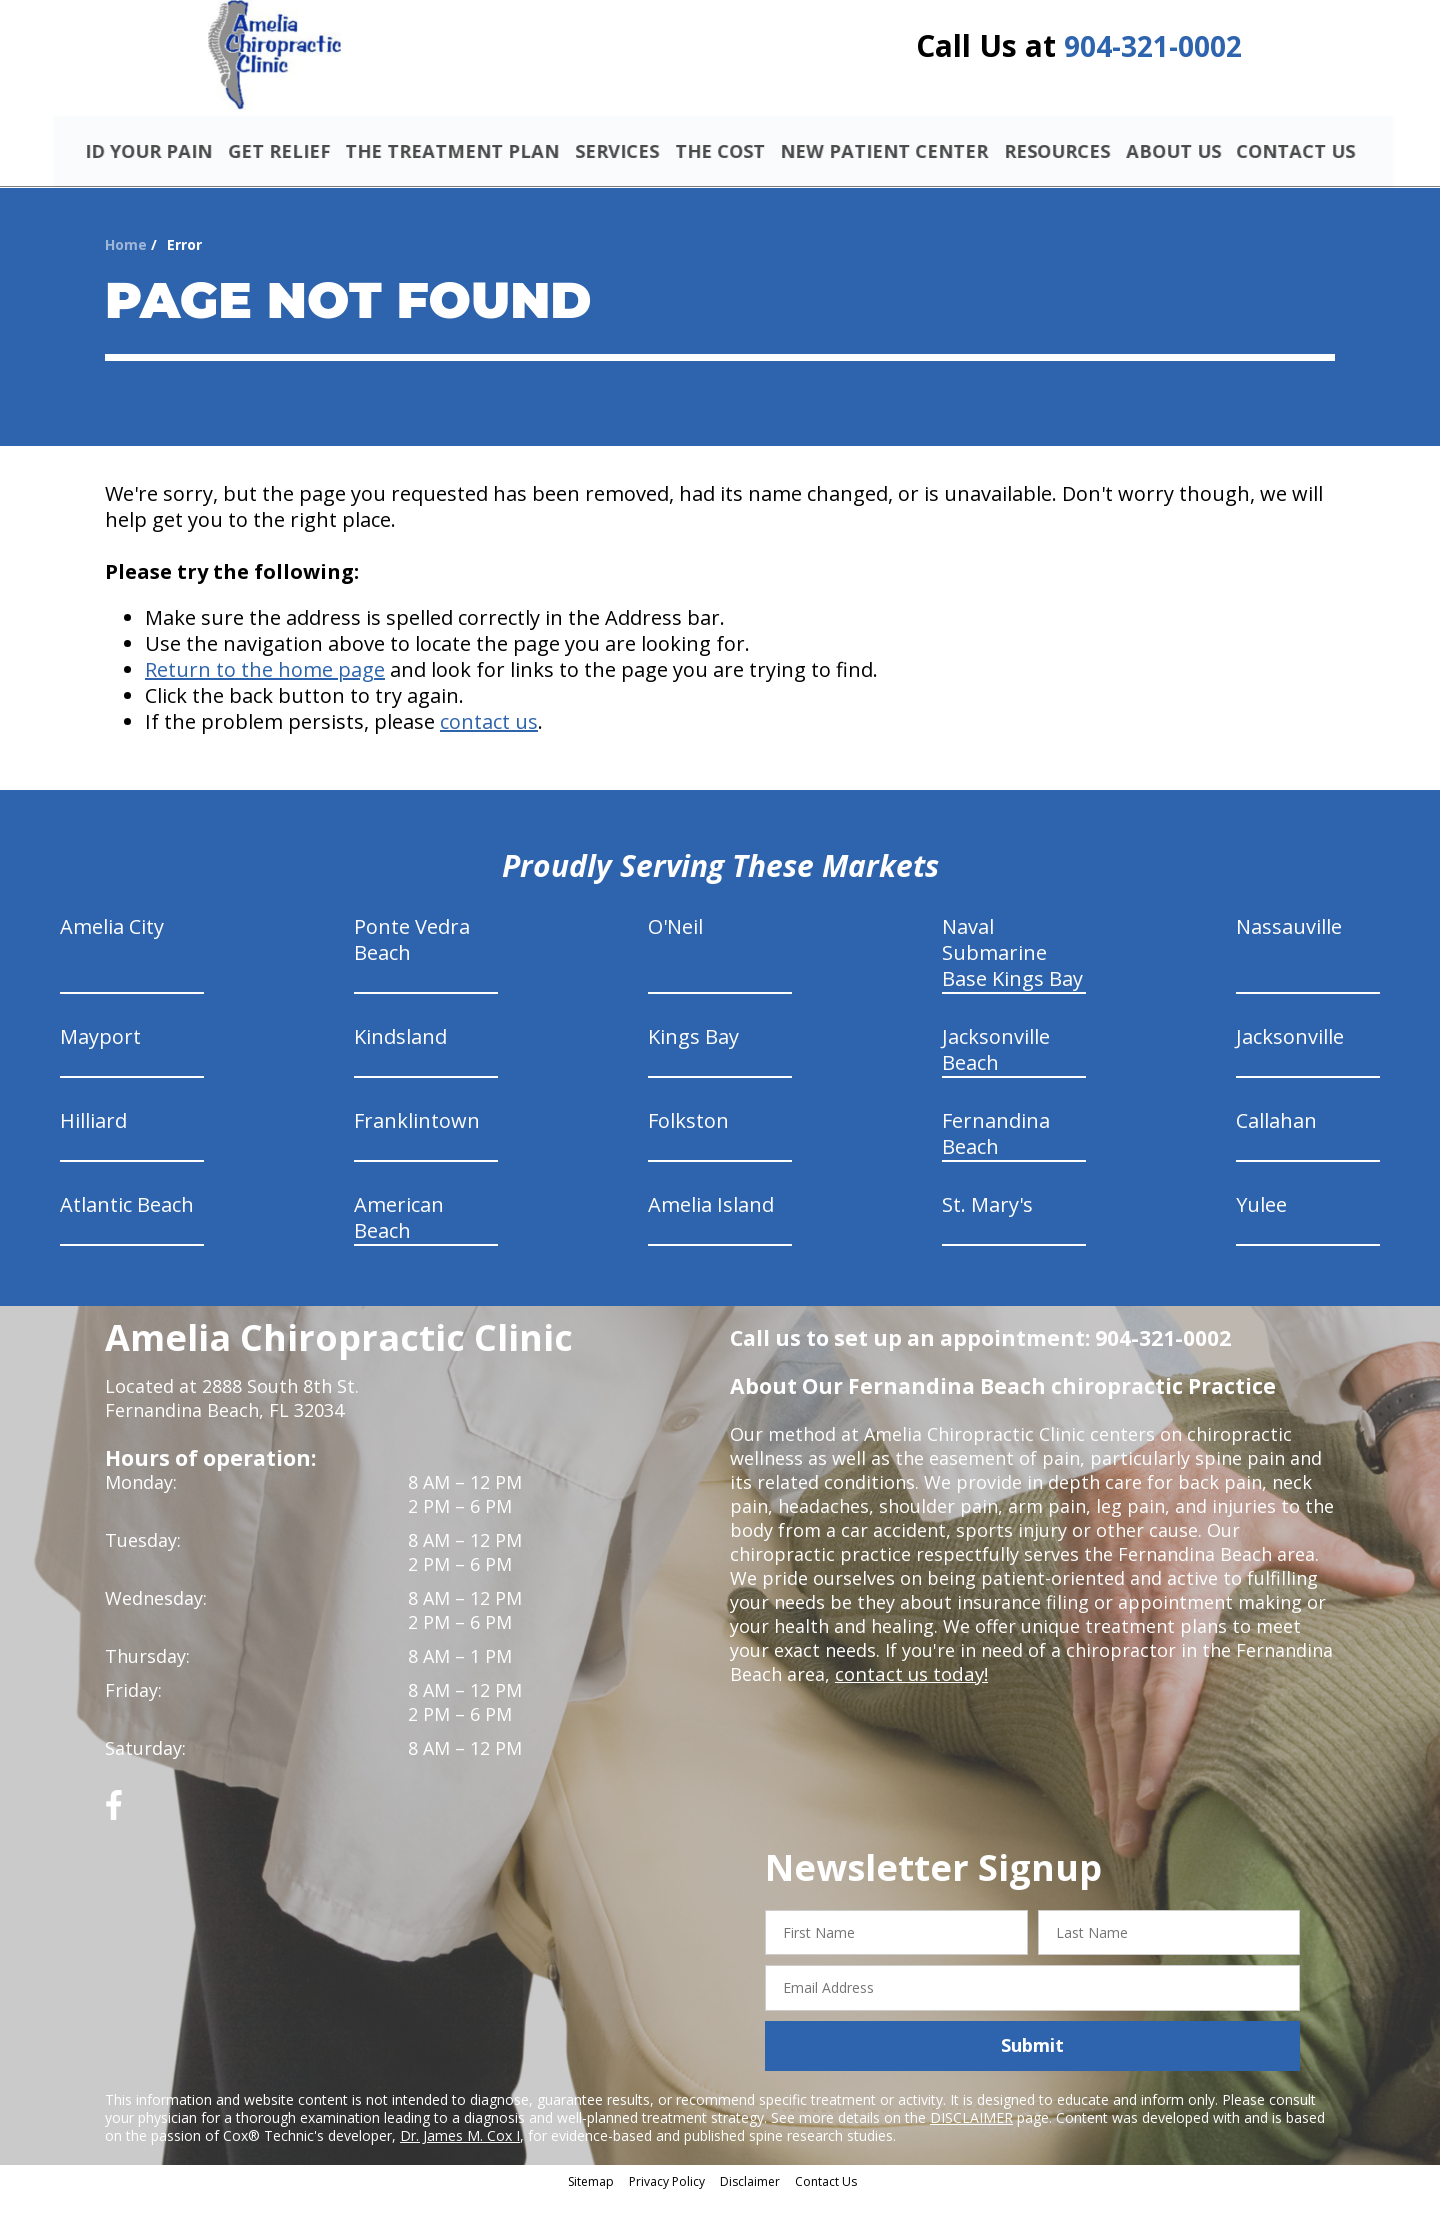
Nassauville (1289, 943)
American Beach (399, 1234)
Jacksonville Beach (996, 1066)
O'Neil (675, 943)
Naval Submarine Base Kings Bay (1012, 969)
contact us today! (909, 1691)
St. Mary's (987, 1221)
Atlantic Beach (127, 1221)
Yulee (1261, 1221)
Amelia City (112, 943)
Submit (1032, 2063)
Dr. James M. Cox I (460, 2152)
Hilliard (93, 1137)
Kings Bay (693, 1053)
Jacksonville (1290, 1053)
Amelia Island (711, 1221)
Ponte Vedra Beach (412, 956)
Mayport (100, 1053)
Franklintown (417, 1137)
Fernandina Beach (996, 1150)
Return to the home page (265, 686)
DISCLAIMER (971, 2134)
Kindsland (400, 1053)
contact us (489, 738)
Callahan (1276, 1137)
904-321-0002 (1153, 52)
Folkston (688, 1137)
